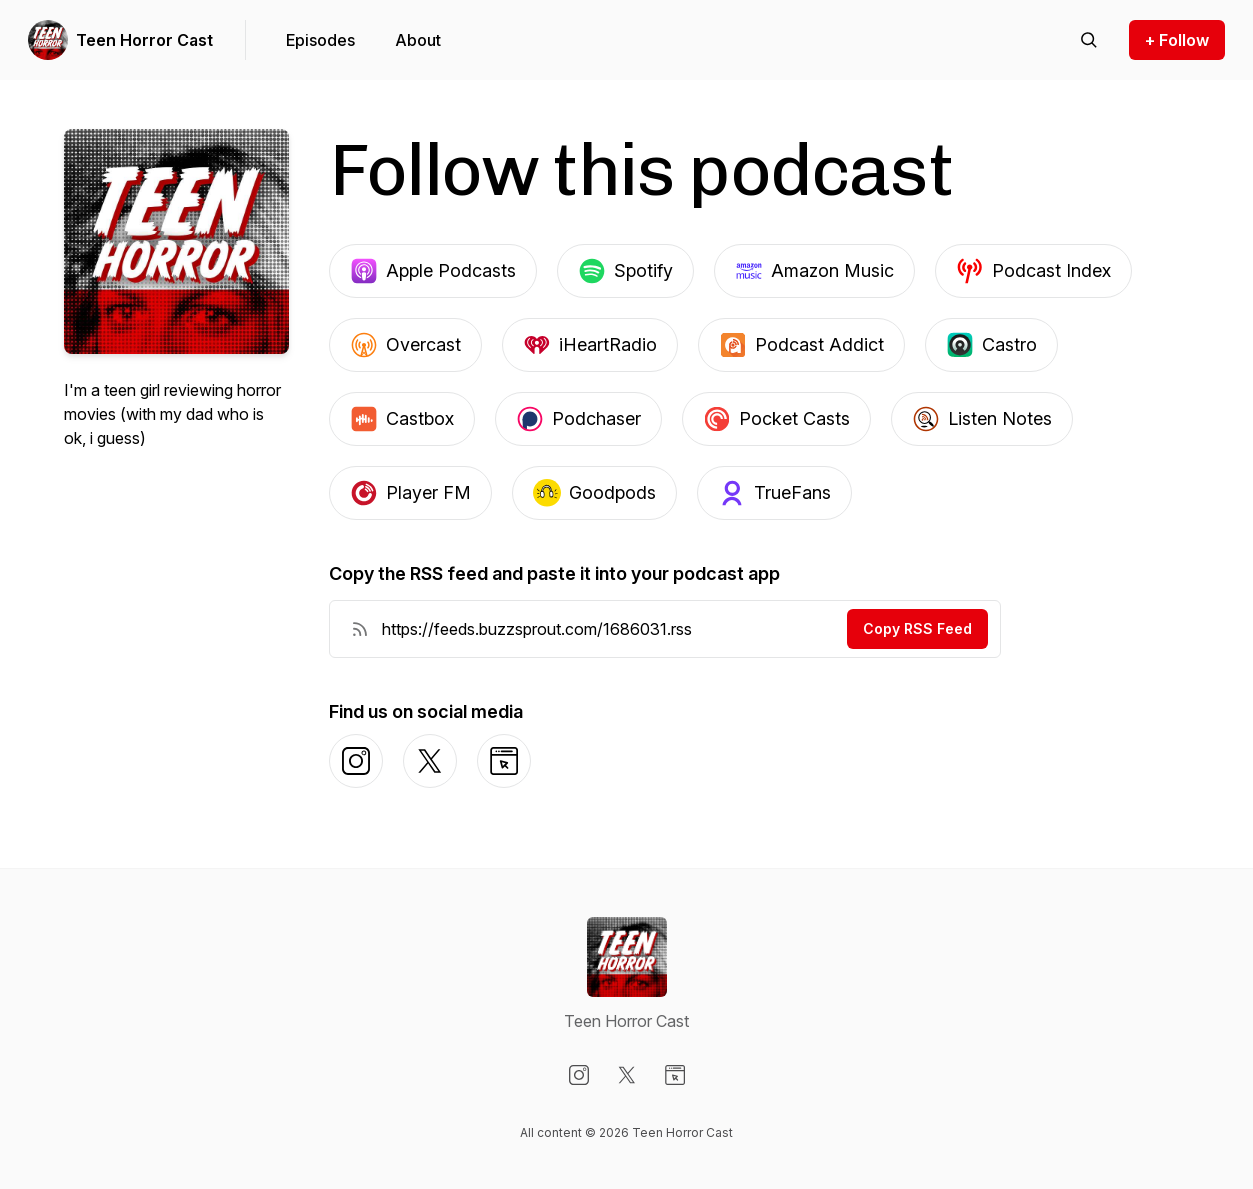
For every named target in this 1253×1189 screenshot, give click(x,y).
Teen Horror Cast (144, 40)
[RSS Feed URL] (360, 629)
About (418, 40)
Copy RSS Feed (917, 628)
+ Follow (1177, 40)
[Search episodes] (1089, 40)
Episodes (320, 40)
